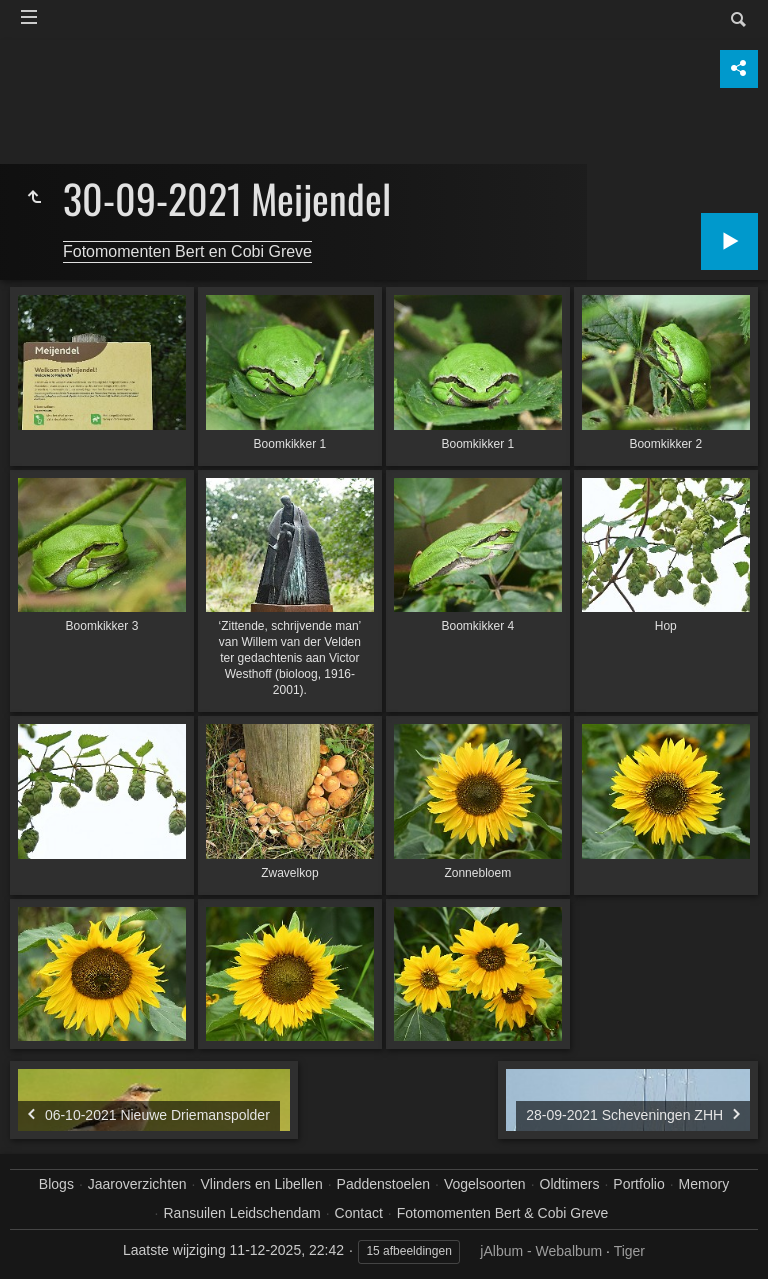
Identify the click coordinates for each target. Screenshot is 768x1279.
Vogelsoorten (485, 1184)
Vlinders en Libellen (262, 1184)
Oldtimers (570, 1184)
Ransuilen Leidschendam (241, 1213)
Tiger (629, 1251)
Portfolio (638, 1184)
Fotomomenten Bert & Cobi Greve (503, 1213)
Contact (359, 1213)
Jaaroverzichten (137, 1184)
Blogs (56, 1184)
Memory (704, 1184)
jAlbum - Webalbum (541, 1251)
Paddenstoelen (383, 1184)
